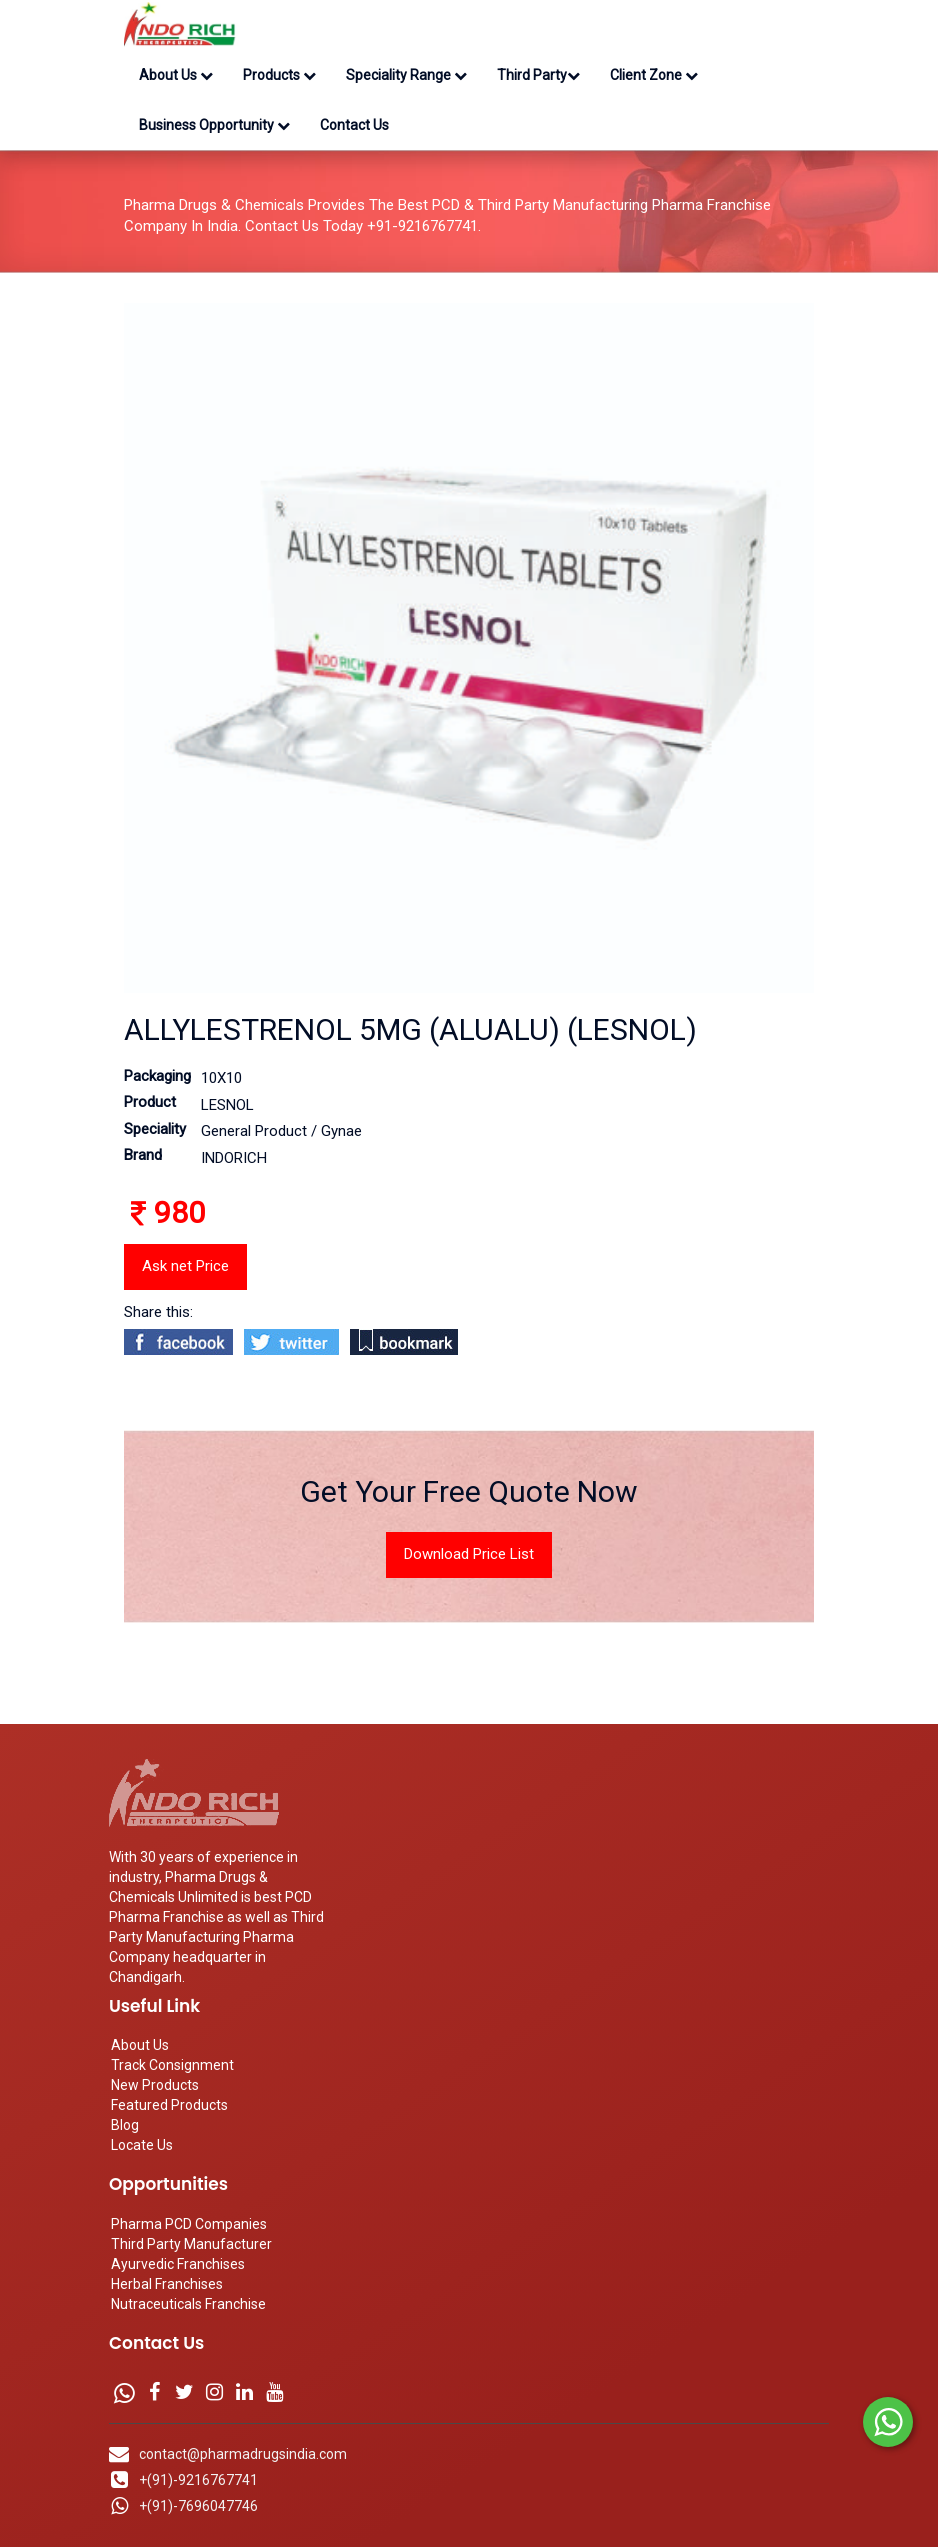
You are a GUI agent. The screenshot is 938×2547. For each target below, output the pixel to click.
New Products (155, 2085)
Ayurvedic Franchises (178, 2264)
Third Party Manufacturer (191, 2244)
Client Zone (654, 75)
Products (279, 75)
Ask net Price (185, 1266)
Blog (125, 2125)
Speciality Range (406, 75)
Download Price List (469, 1554)
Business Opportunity (214, 125)
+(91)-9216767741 (198, 2480)
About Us (176, 75)
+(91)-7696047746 (198, 2506)
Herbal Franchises (167, 2284)
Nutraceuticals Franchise (188, 2304)
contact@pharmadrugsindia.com (243, 2454)
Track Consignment (172, 2065)
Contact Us (354, 125)
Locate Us (142, 2145)
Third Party (538, 75)
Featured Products (169, 2105)
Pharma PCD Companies (189, 2224)
